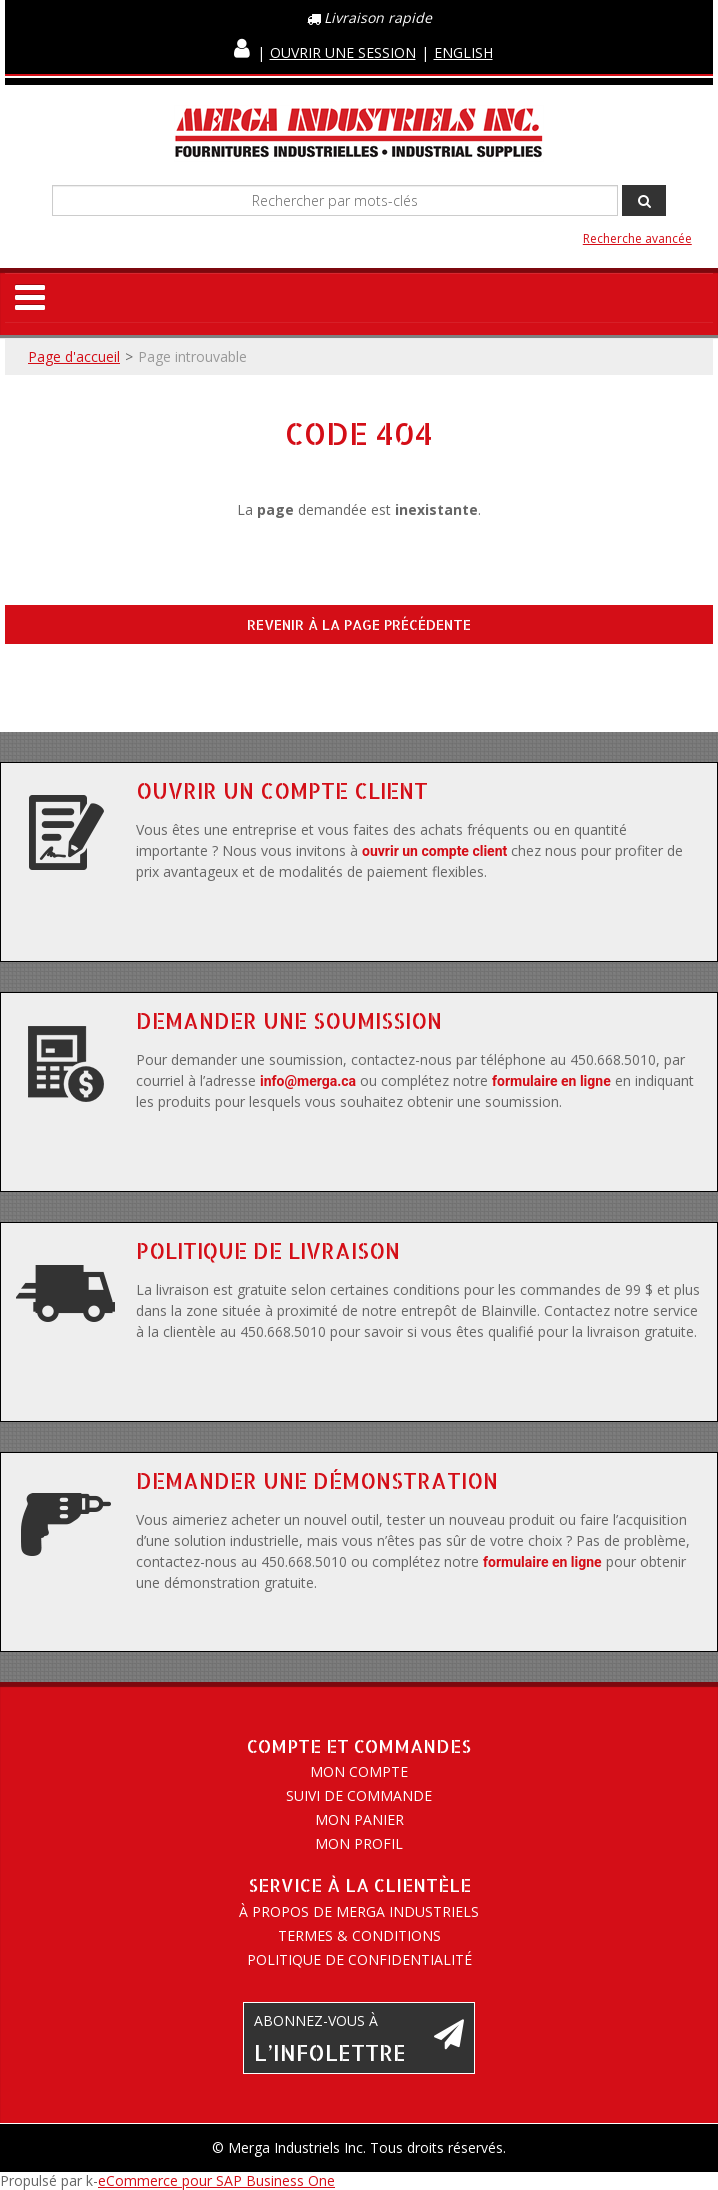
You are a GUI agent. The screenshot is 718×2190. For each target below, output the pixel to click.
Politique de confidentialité (359, 1959)
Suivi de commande (359, 1795)
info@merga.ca (308, 1081)
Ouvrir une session (343, 52)
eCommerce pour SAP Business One (216, 2180)
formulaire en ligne (551, 1081)
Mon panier (359, 1819)
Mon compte (359, 1771)
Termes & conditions (359, 1935)
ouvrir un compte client (434, 851)
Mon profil (359, 1843)
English (463, 52)
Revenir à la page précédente (359, 624)
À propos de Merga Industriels (359, 1911)
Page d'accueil (74, 356)
